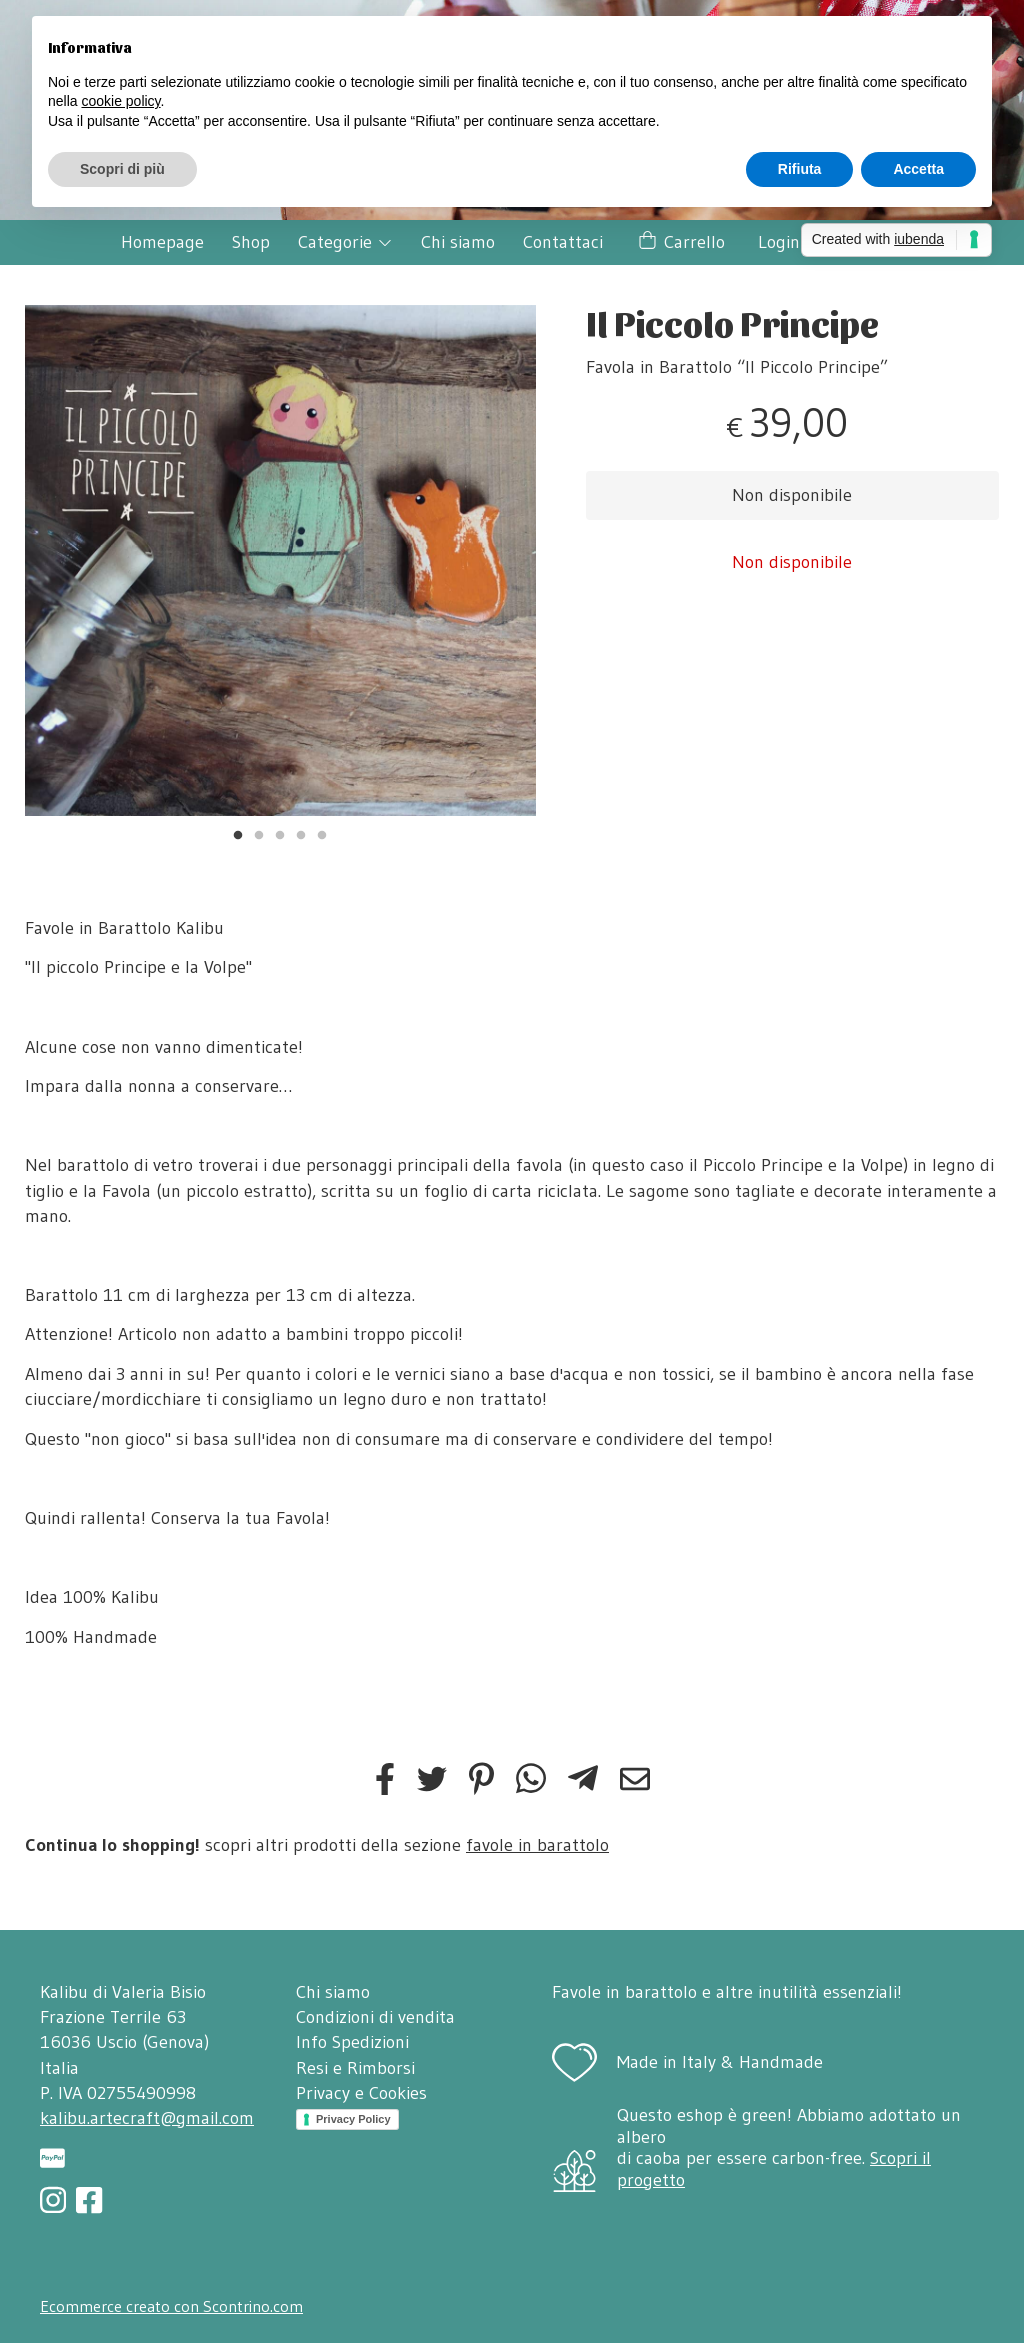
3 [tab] (280, 833)
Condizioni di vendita (375, 2017)
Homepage (162, 242)
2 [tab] (259, 833)
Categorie (345, 242)
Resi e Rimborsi (355, 2068)
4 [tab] (301, 833)
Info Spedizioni (352, 2042)
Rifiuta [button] (800, 169)
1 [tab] (238, 833)
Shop (251, 242)
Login (779, 242)
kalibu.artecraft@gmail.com (147, 2118)
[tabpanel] (280, 560)
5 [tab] (322, 833)
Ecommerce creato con (171, 2306)
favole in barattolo (537, 1845)
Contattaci (563, 242)
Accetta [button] (918, 169)
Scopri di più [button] (122, 169)
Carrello (680, 242)
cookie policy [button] (120, 101)
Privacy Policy (353, 2119)
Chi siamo (458, 242)
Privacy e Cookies (361, 2093)
